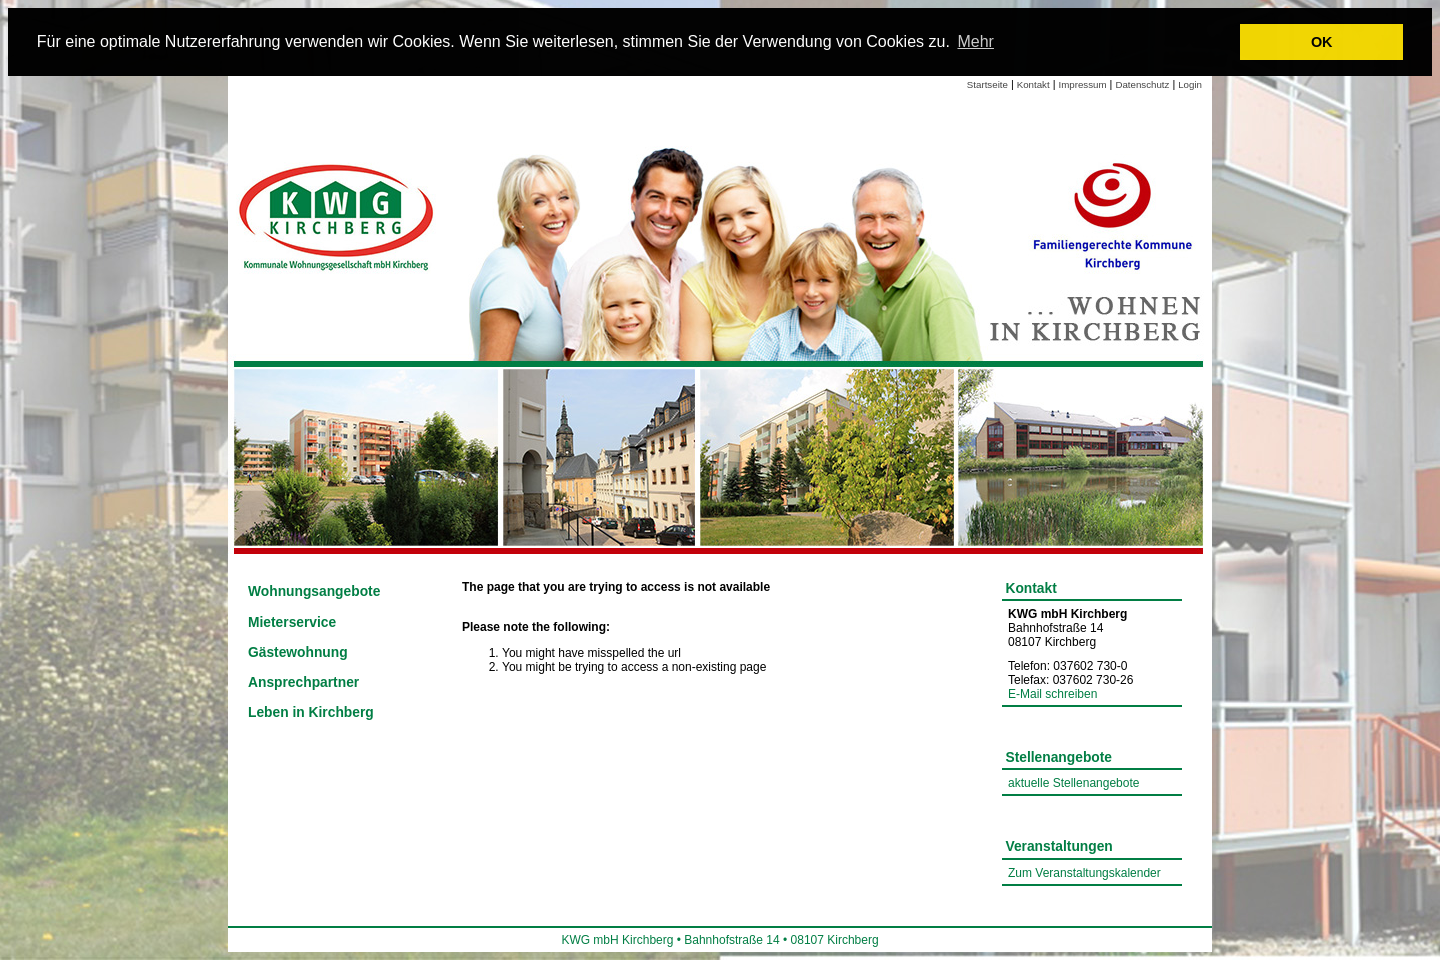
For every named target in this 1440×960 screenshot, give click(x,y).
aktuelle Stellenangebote (1073, 783)
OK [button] (1322, 42)
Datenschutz (1142, 84)
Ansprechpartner (303, 682)
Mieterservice (292, 622)
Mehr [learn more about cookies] (975, 41)
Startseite (987, 84)
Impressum (1083, 84)
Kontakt (1033, 84)
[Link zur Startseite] (338, 215)
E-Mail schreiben (1052, 694)
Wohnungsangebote (314, 591)
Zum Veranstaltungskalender (1084, 873)
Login (1190, 84)
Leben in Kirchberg (311, 712)
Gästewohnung (298, 652)
